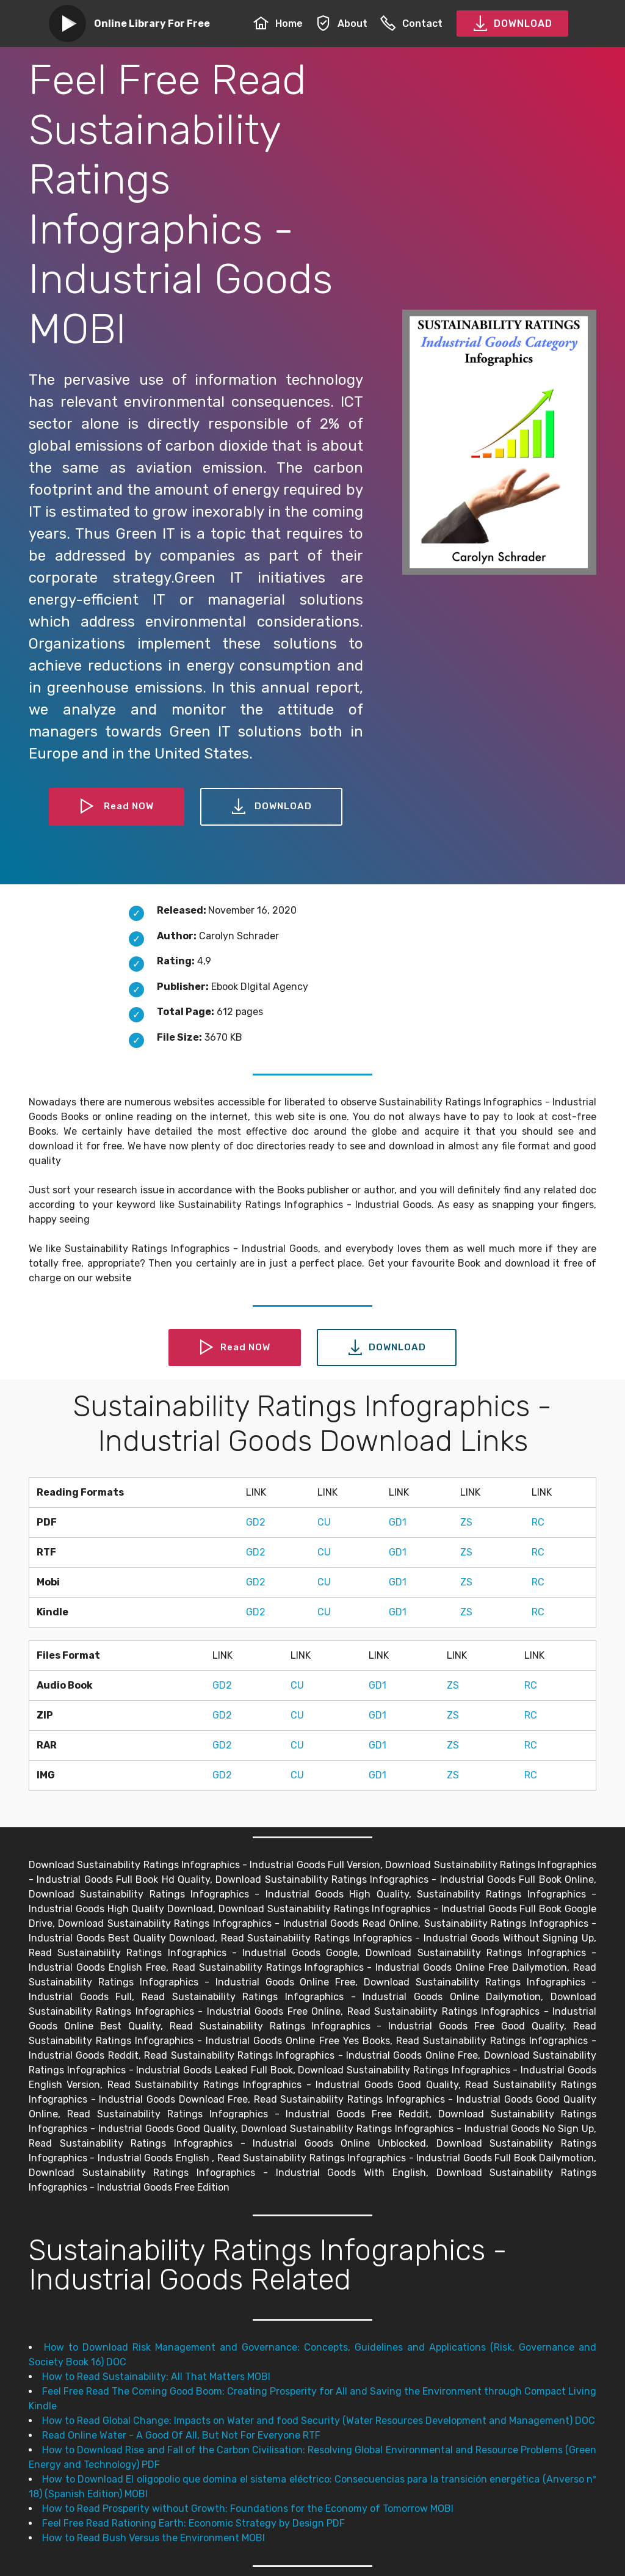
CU (324, 1522)
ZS (466, 1522)
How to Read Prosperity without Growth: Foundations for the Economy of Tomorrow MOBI (247, 2508)
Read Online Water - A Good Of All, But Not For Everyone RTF (181, 2435)
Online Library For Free (152, 23)
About (341, 23)
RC (538, 1522)
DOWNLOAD (512, 24)
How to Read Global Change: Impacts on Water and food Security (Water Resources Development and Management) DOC (318, 2420)
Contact (411, 23)
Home (278, 23)
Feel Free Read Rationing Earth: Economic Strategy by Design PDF (193, 2523)
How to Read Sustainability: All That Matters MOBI (156, 2376)
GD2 (256, 1522)
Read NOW (116, 807)
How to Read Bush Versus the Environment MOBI (153, 2538)
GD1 (397, 1522)
